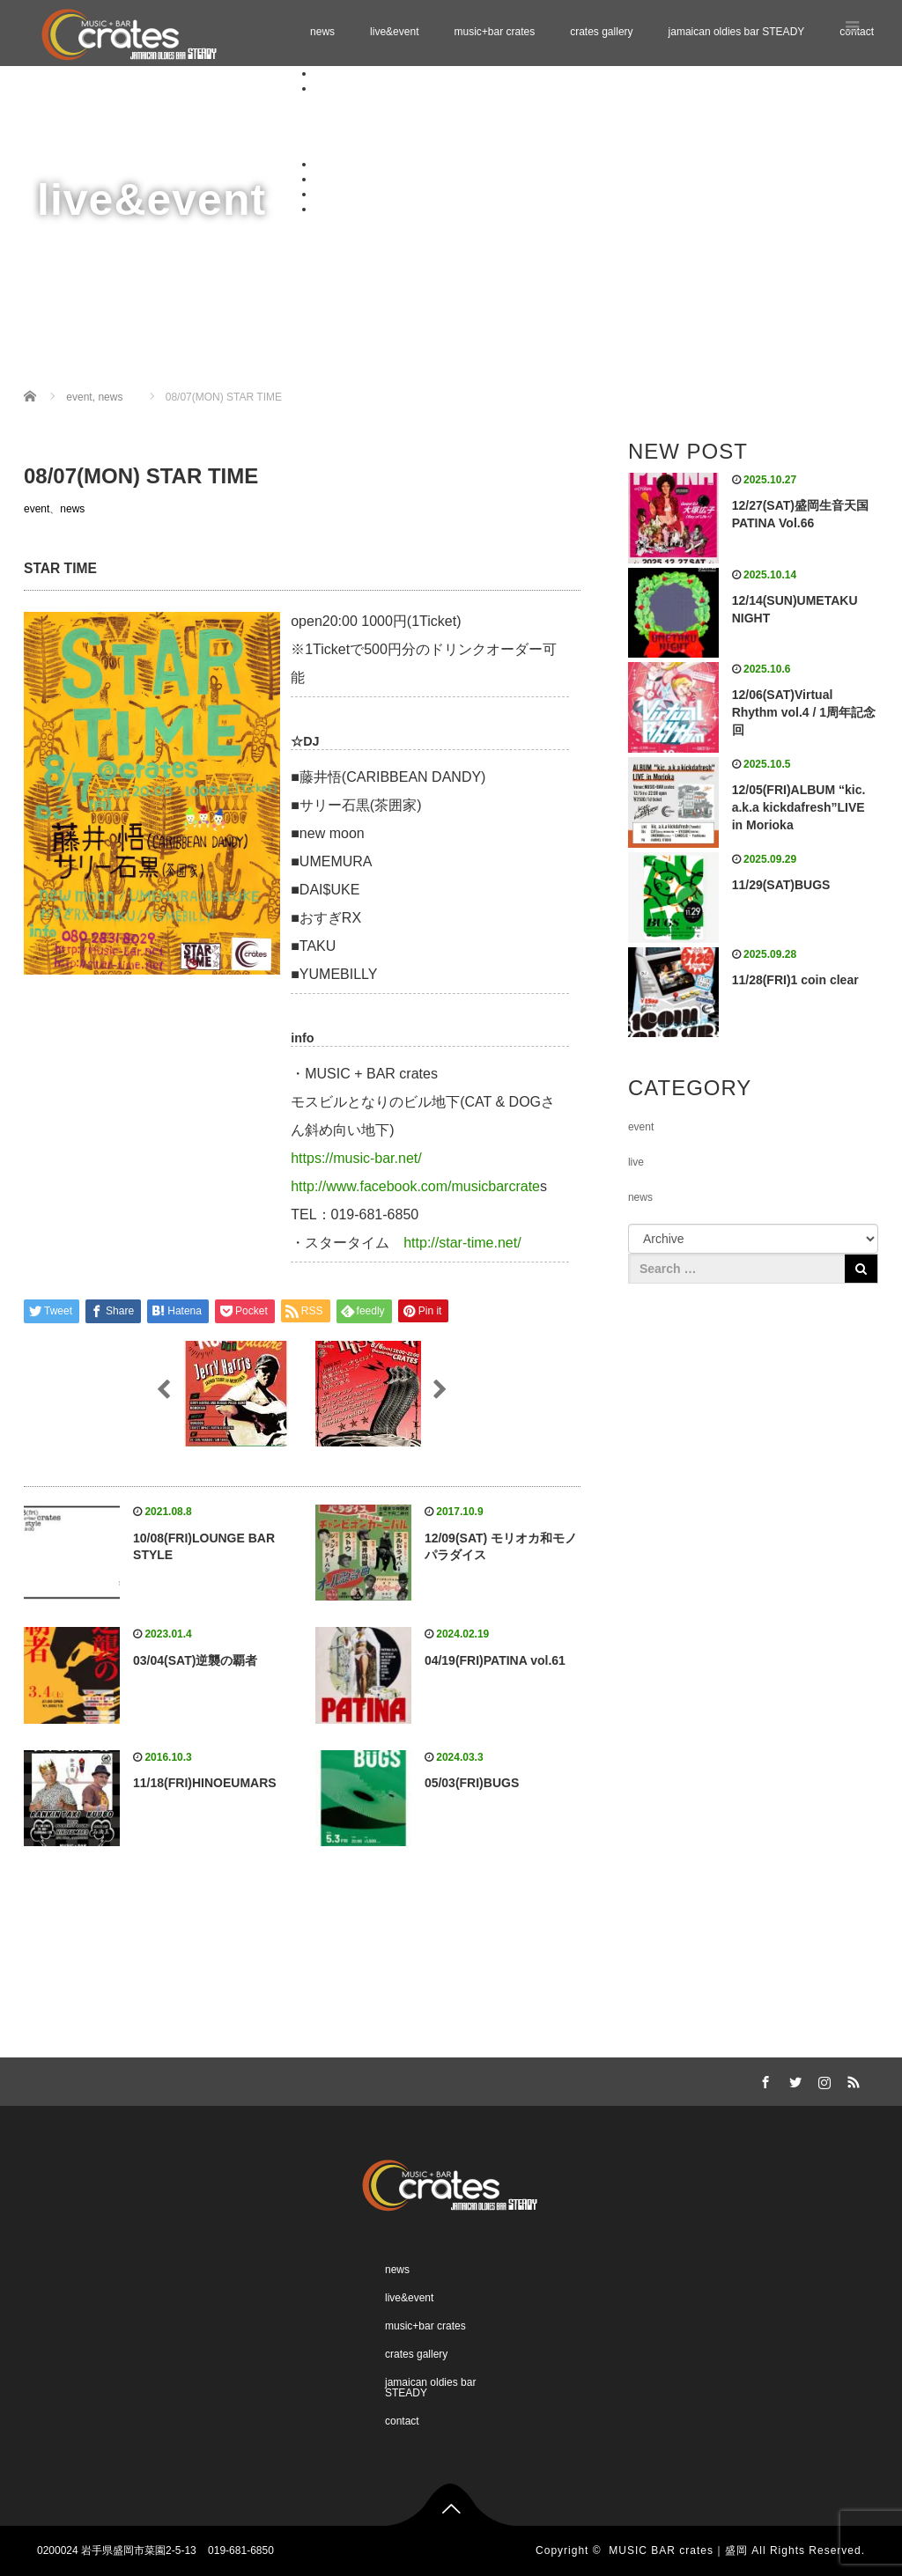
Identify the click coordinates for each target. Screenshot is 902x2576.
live (636, 1162)
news (322, 32)
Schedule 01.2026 (392, 134)
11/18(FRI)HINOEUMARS (205, 1783)
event (36, 509)
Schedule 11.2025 (392, 103)
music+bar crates (494, 32)
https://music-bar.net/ (356, 1158)
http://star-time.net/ (462, 1242)
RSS (852, 2079)
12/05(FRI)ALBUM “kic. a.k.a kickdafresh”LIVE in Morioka (799, 807)
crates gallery (601, 32)
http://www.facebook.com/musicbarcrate (415, 1186)
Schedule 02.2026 (392, 149)
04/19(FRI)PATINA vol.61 (495, 1660)
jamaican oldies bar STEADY (737, 32)
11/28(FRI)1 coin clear (795, 980)
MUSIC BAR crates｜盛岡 (678, 2550)
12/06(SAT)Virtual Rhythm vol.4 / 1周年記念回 (804, 712)
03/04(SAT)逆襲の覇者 (195, 1660)
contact (331, 208)
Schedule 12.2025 (392, 118)
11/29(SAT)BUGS (781, 885)
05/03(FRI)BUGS (472, 1783)
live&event (394, 32)
